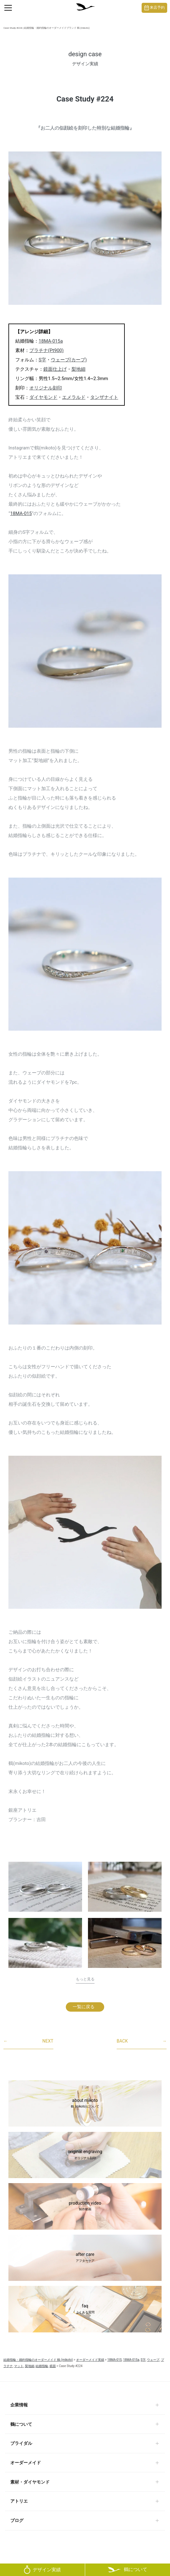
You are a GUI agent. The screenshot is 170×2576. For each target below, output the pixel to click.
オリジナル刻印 (45, 388)
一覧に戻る (84, 2006)
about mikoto (85, 2104)
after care (85, 2258)
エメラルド (73, 397)
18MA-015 (21, 513)
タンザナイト (104, 397)
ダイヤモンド (43, 397)
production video (85, 2206)
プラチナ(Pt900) (46, 350)
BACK (142, 2041)
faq (85, 2309)
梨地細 (78, 369)
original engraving (85, 2155)
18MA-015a (51, 341)
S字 (42, 360)
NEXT (28, 2041)
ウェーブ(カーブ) (69, 360)
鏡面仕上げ (55, 369)
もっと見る (85, 1979)
